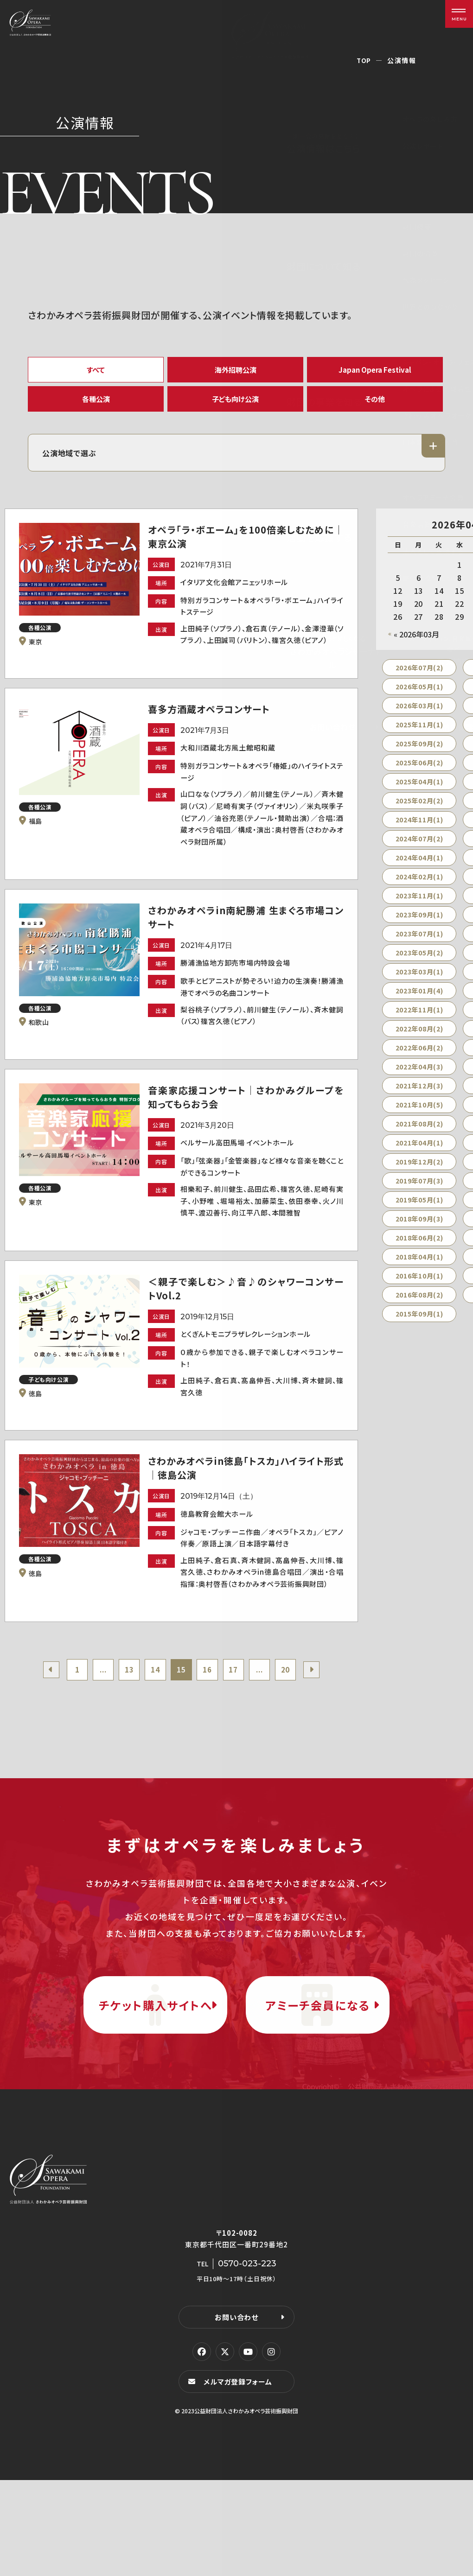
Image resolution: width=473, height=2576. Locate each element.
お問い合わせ (236, 2412)
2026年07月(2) (419, 677)
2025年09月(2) (419, 753)
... (97, 1733)
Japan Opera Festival (375, 370)
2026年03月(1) (419, 715)
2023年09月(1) (419, 924)
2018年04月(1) (419, 1267)
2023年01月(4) (419, 1000)
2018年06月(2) (419, 1248)
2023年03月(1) (419, 981)
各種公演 (96, 405)
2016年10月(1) (419, 1286)
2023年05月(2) (419, 962)
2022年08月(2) (419, 1038)
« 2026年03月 (416, 644)
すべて (96, 370)
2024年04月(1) (419, 867)
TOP (364, 60)
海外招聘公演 (235, 370)
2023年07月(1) (419, 943)
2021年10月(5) (419, 1114)
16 (209, 1733)
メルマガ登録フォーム (239, 2477)
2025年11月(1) (419, 734)
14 (153, 1733)
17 (238, 1733)
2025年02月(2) (419, 810)
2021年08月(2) (419, 1134)
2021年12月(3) (419, 1095)
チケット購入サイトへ (155, 2084)
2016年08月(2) (419, 1305)
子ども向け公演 (236, 405)
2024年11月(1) (419, 829)
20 (294, 1733)
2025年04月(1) (419, 791)
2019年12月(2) (419, 1172)
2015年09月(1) (419, 1324)
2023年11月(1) (419, 905)
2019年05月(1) (419, 1210)
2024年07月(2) (419, 848)
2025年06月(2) (419, 772)
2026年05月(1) (419, 696)
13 (125, 1733)
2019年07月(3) (419, 1191)
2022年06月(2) (419, 1057)
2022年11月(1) (419, 1019)
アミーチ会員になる (317, 2084)
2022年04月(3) (419, 1076)
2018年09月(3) (419, 1229)
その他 (375, 405)
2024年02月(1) (419, 886)
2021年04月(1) (419, 1153)
